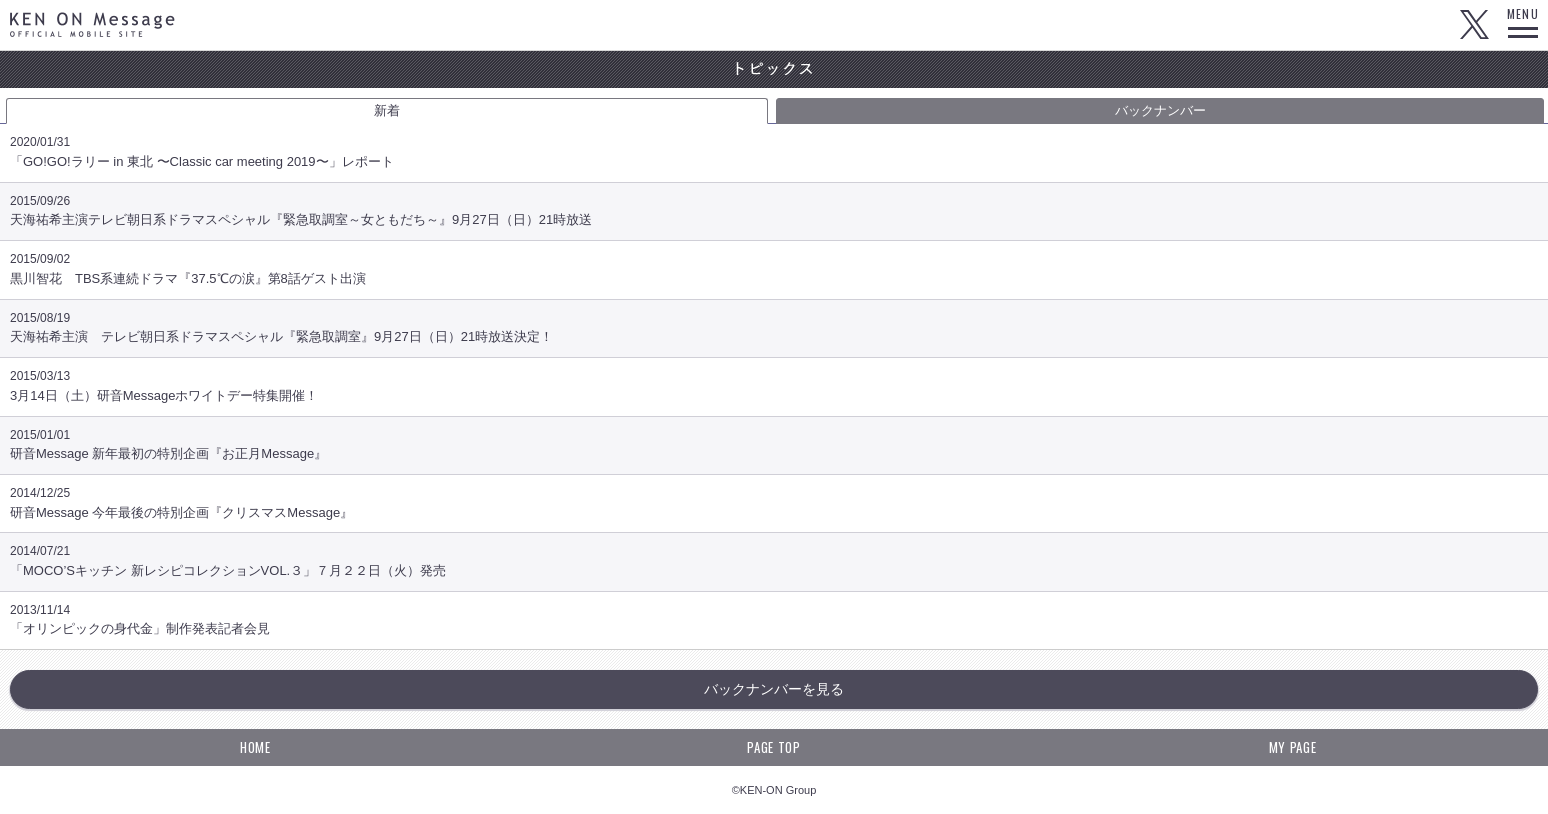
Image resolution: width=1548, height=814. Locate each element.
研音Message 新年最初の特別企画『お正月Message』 (774, 450)
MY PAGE (1293, 747)
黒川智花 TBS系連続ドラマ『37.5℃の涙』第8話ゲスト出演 (774, 274)
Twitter (1474, 25)
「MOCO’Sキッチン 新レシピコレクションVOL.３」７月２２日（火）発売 (774, 566)
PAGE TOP (773, 747)
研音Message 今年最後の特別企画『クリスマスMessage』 (774, 508)
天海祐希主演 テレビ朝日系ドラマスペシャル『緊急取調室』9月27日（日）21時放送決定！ (774, 333)
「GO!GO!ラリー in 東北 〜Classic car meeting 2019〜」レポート (774, 157)
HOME (255, 747)
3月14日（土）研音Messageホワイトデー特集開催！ (774, 391)
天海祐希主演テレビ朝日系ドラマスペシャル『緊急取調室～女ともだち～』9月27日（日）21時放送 (774, 216)
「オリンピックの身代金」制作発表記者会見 (774, 625)
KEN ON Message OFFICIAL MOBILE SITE (92, 24)
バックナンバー (1160, 110)
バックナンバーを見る (774, 689)
